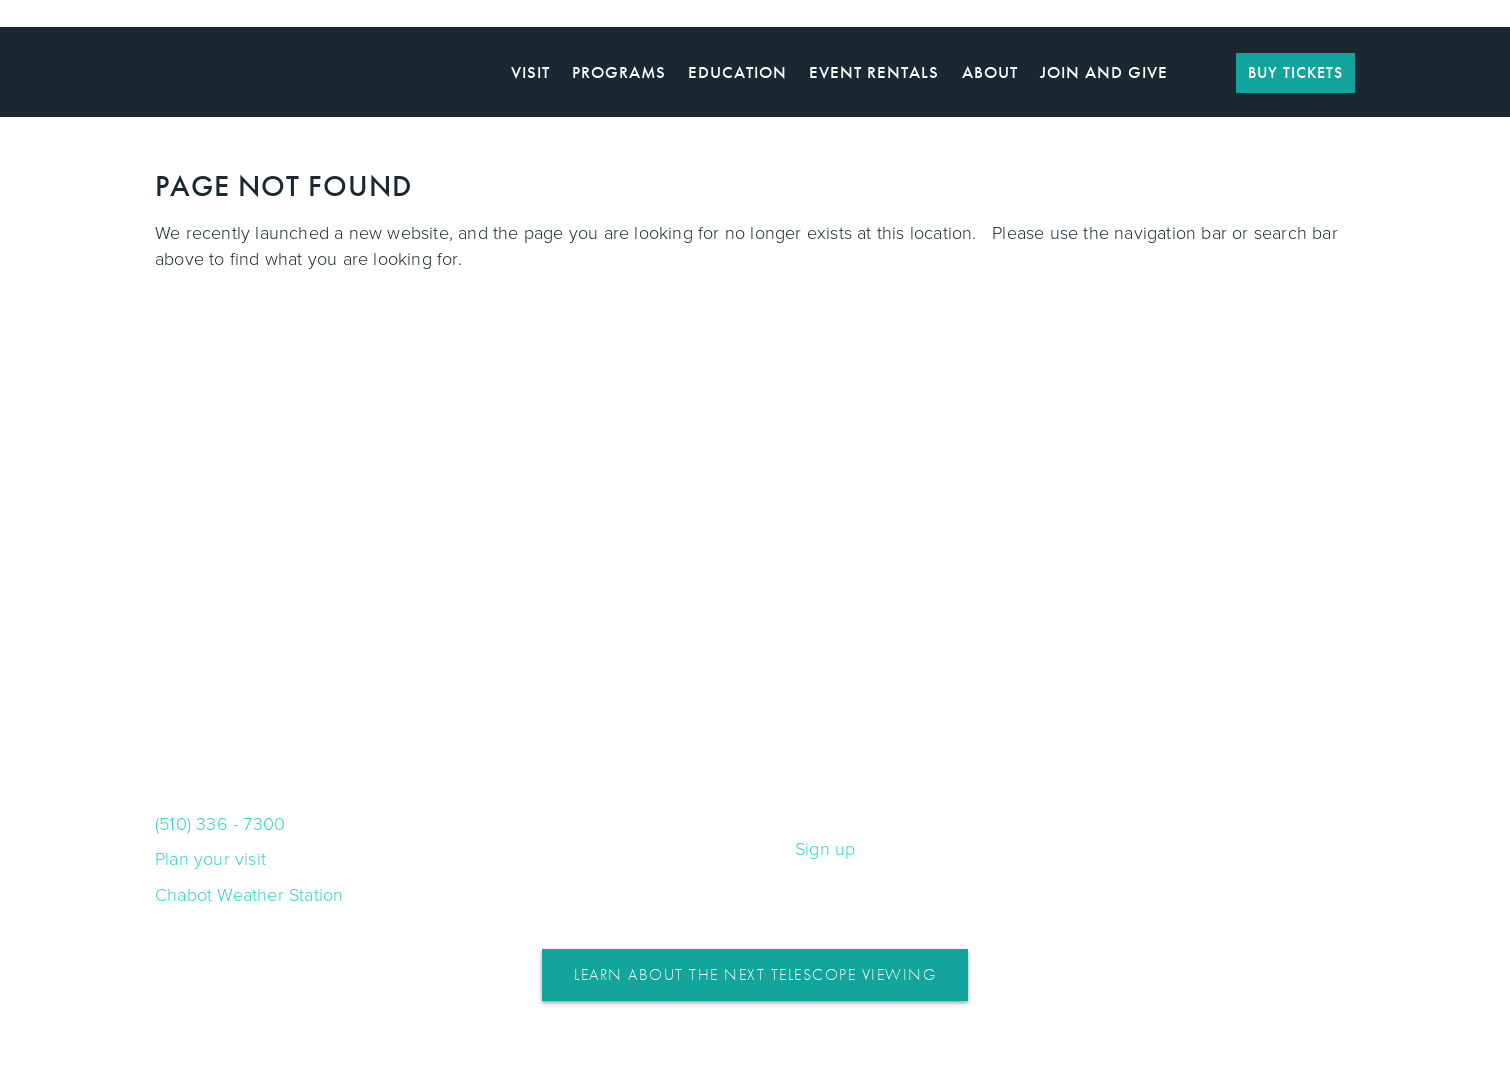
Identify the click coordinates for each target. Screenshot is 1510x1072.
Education (737, 72)
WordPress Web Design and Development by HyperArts (755, 1053)
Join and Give (1104, 72)
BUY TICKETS (1295, 72)
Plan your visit (210, 859)
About (990, 72)
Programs (619, 72)
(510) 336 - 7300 (220, 824)
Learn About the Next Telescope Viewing (755, 974)
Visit (530, 72)
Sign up (825, 849)
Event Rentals (874, 72)
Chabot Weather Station (249, 895)
